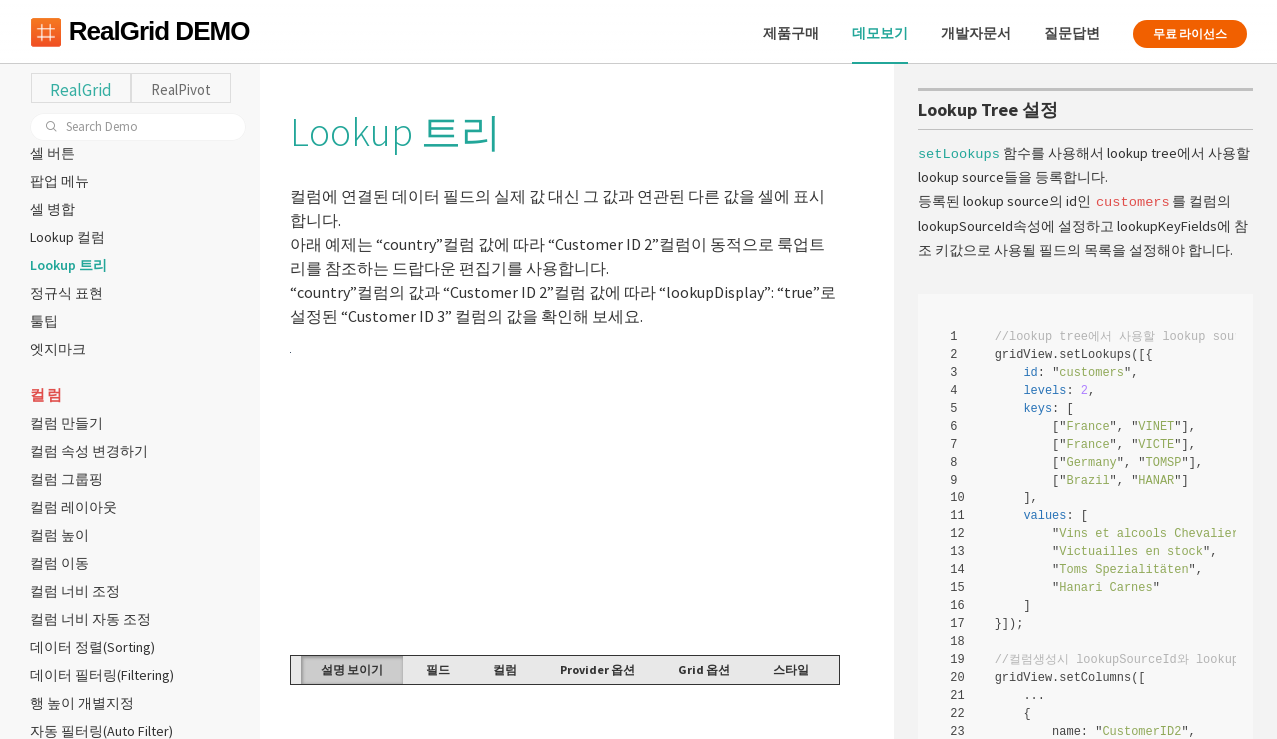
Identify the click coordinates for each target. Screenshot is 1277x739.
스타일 (791, 669)
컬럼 (505, 669)
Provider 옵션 (597, 669)
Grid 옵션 (704, 669)
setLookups (959, 152)
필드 (438, 669)
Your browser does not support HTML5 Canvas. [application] (565, 502)
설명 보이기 (352, 669)
